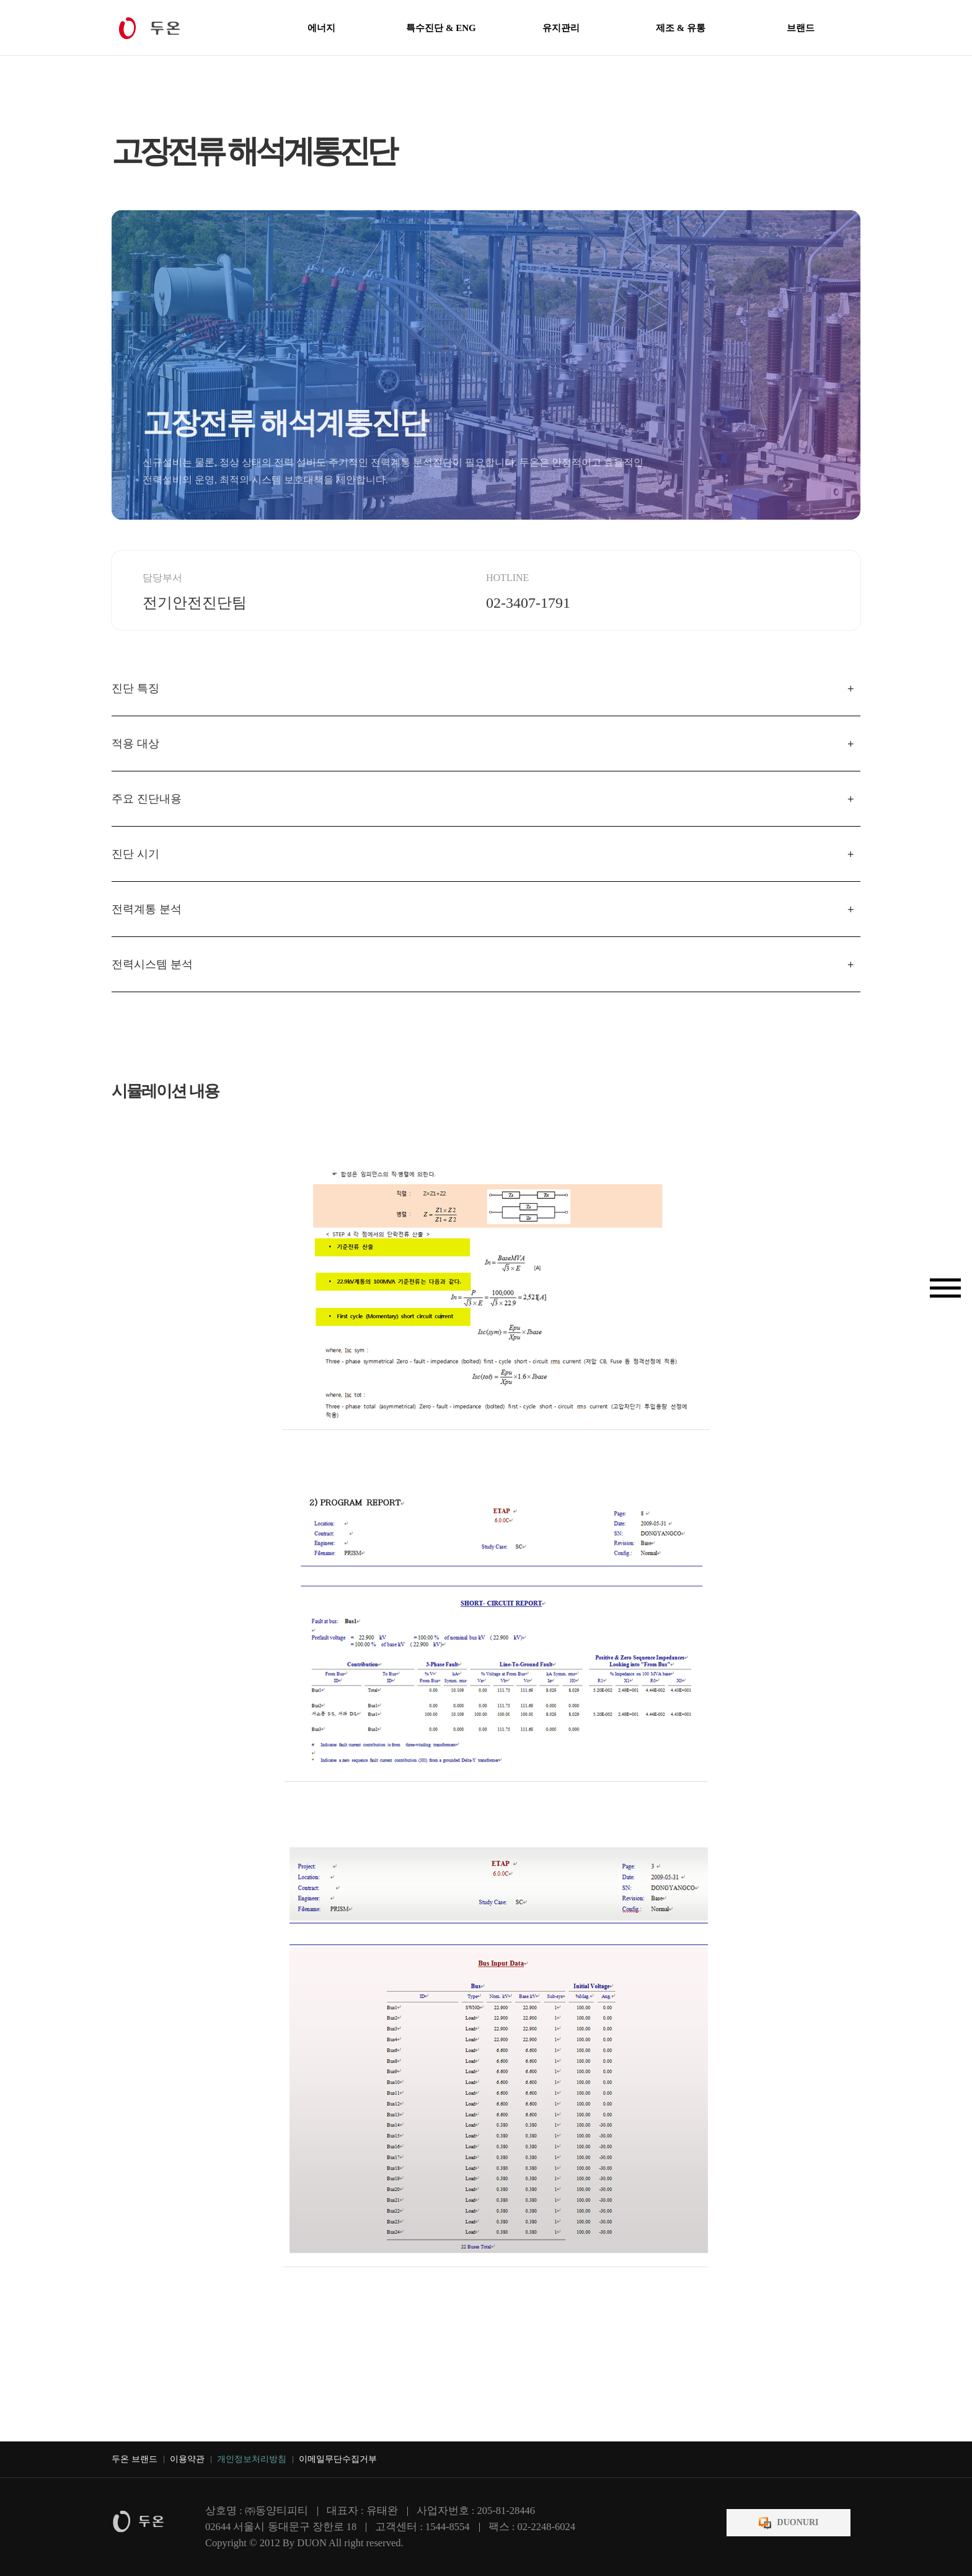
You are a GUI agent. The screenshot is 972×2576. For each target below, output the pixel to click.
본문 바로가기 (0, 0)
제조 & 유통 (680, 28)
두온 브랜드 (134, 2459)
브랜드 (801, 28)
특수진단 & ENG (441, 28)
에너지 (321, 28)
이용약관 (187, 2459)
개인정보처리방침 (251, 2459)
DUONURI (798, 2522)
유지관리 (561, 28)
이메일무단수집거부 (338, 2459)
